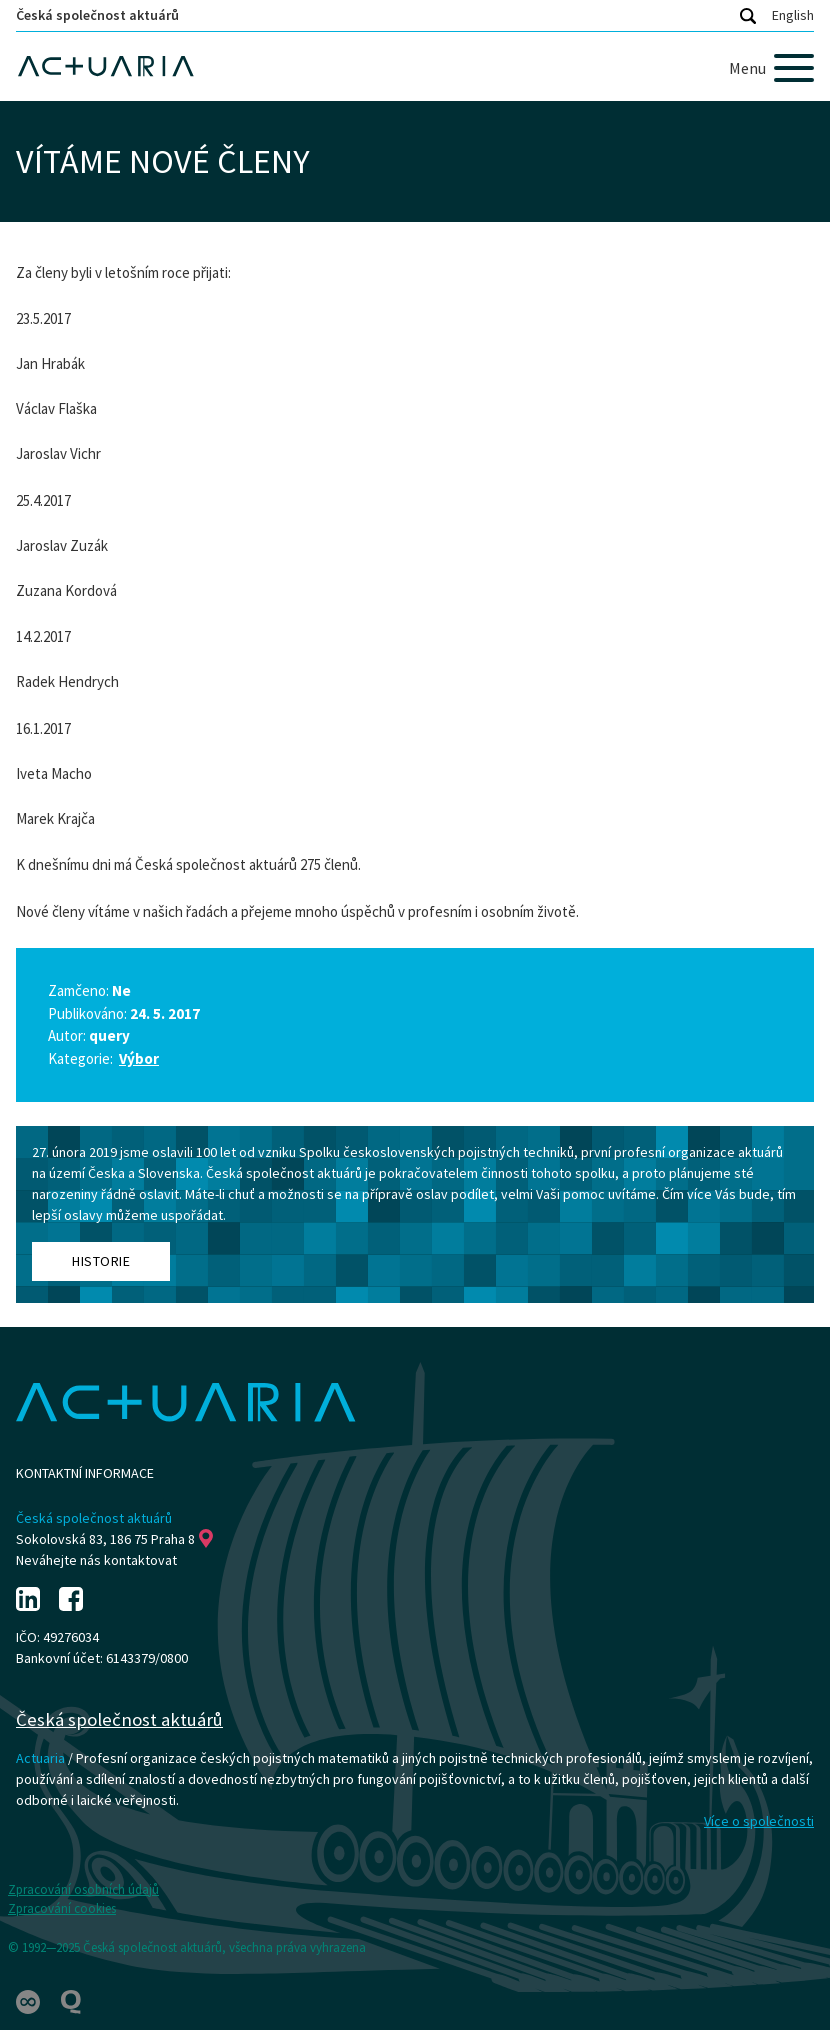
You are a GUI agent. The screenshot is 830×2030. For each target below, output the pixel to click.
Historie (101, 1261)
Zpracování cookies (62, 1908)
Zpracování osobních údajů (83, 1889)
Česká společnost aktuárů (97, 15)
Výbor (139, 1058)
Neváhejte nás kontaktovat (96, 1560)
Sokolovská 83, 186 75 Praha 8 (114, 1539)
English (793, 15)
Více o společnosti (759, 1821)
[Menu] (771, 68)
